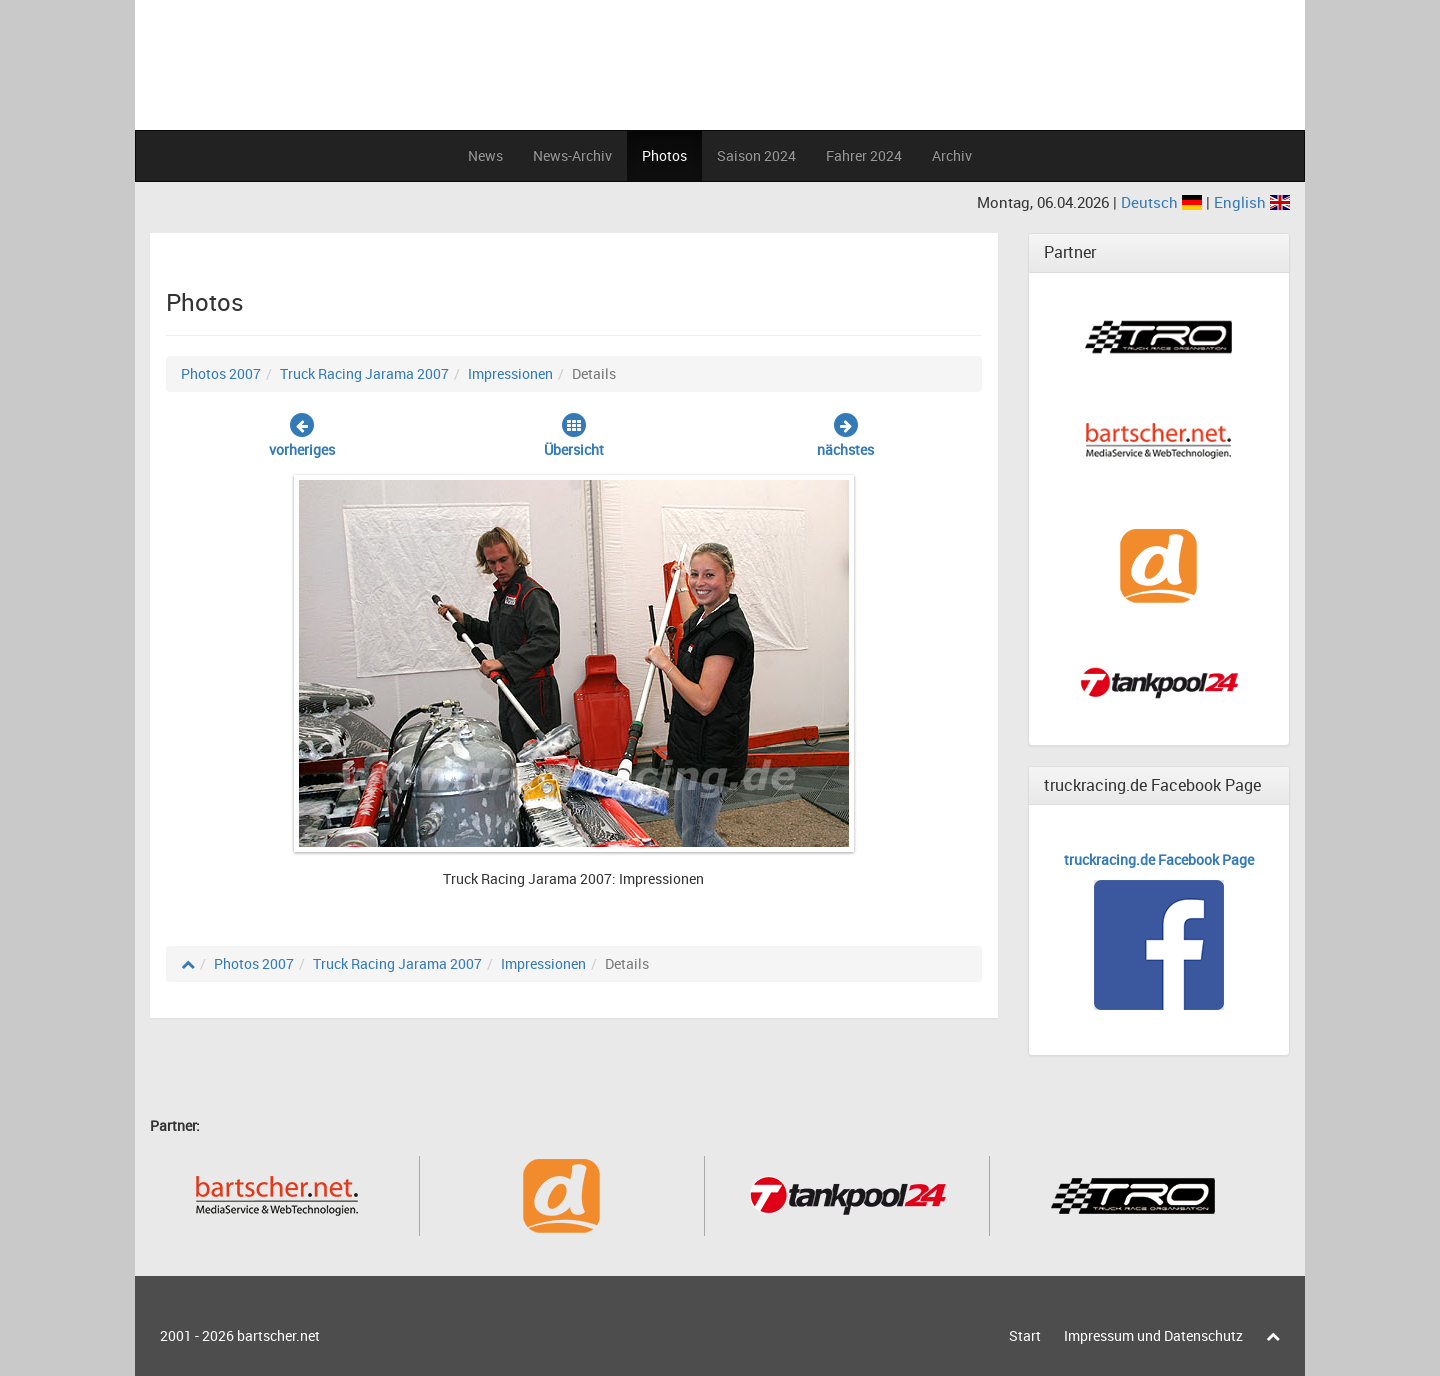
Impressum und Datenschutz (1153, 1335)
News (485, 155)
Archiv (952, 155)
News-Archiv (572, 155)
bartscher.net (278, 1335)
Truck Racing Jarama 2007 (364, 373)
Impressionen (510, 373)
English (1252, 202)
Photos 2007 (221, 373)
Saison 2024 (756, 155)
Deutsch (1163, 202)
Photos (664, 155)
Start (1025, 1335)
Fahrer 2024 (864, 155)
